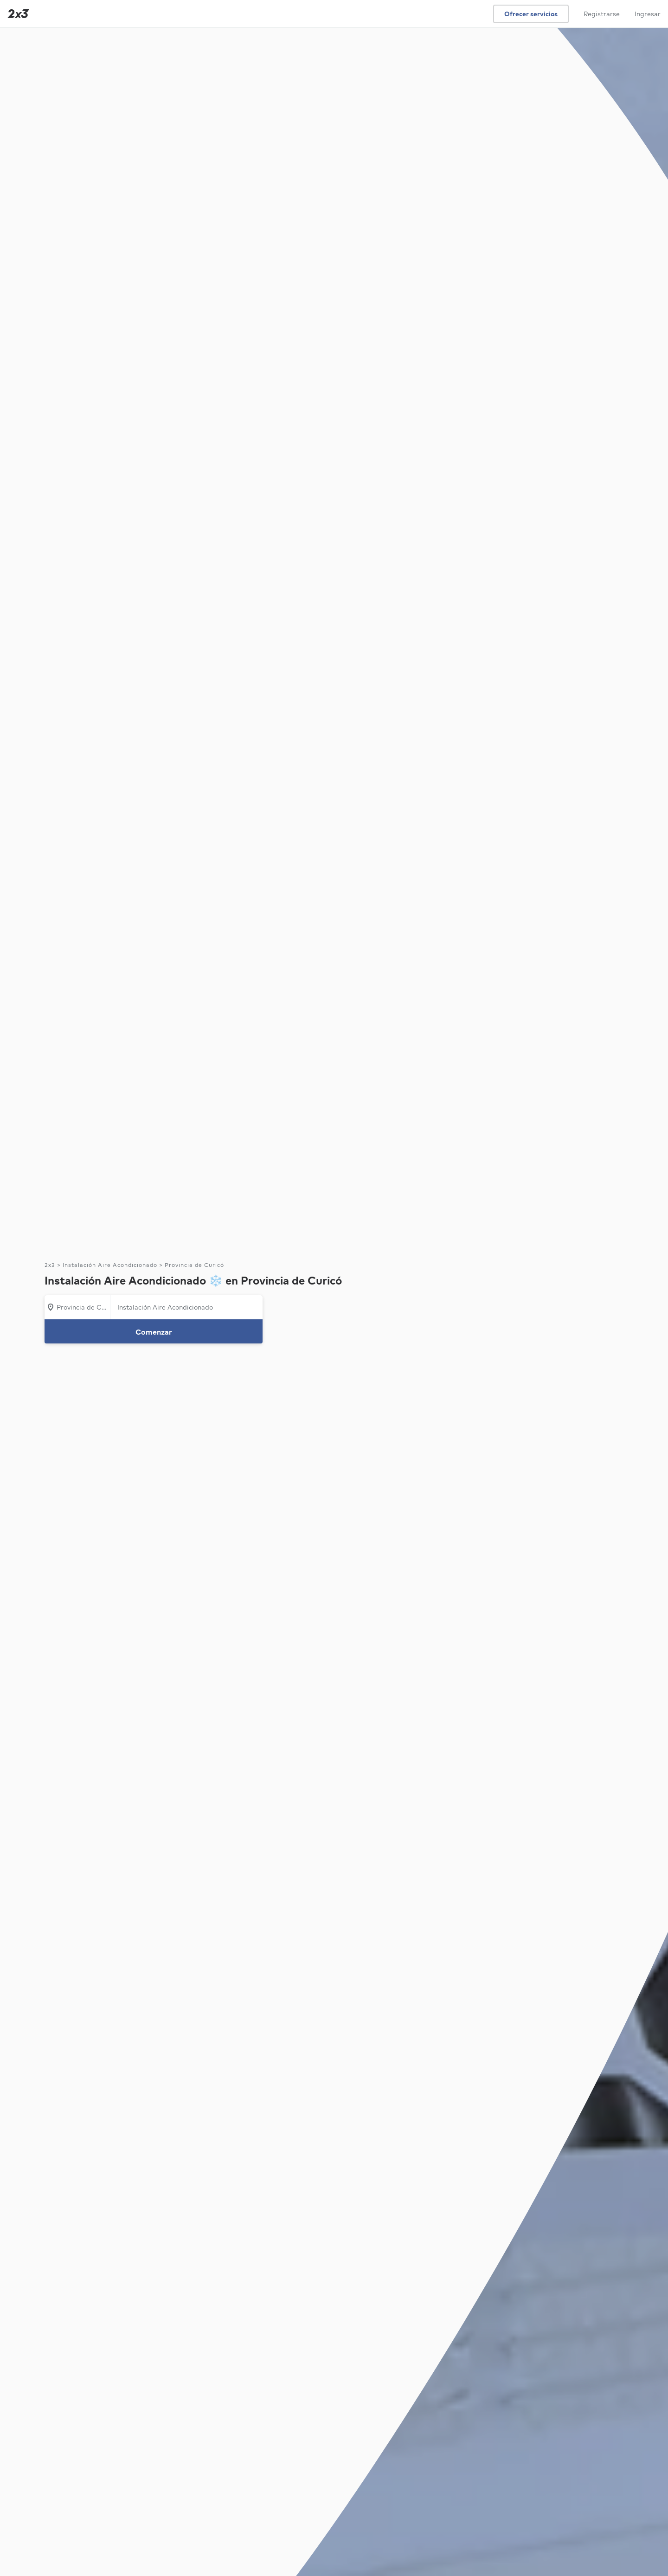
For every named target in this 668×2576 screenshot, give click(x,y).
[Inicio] (16, 13)
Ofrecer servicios (531, 14)
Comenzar (153, 1331)
